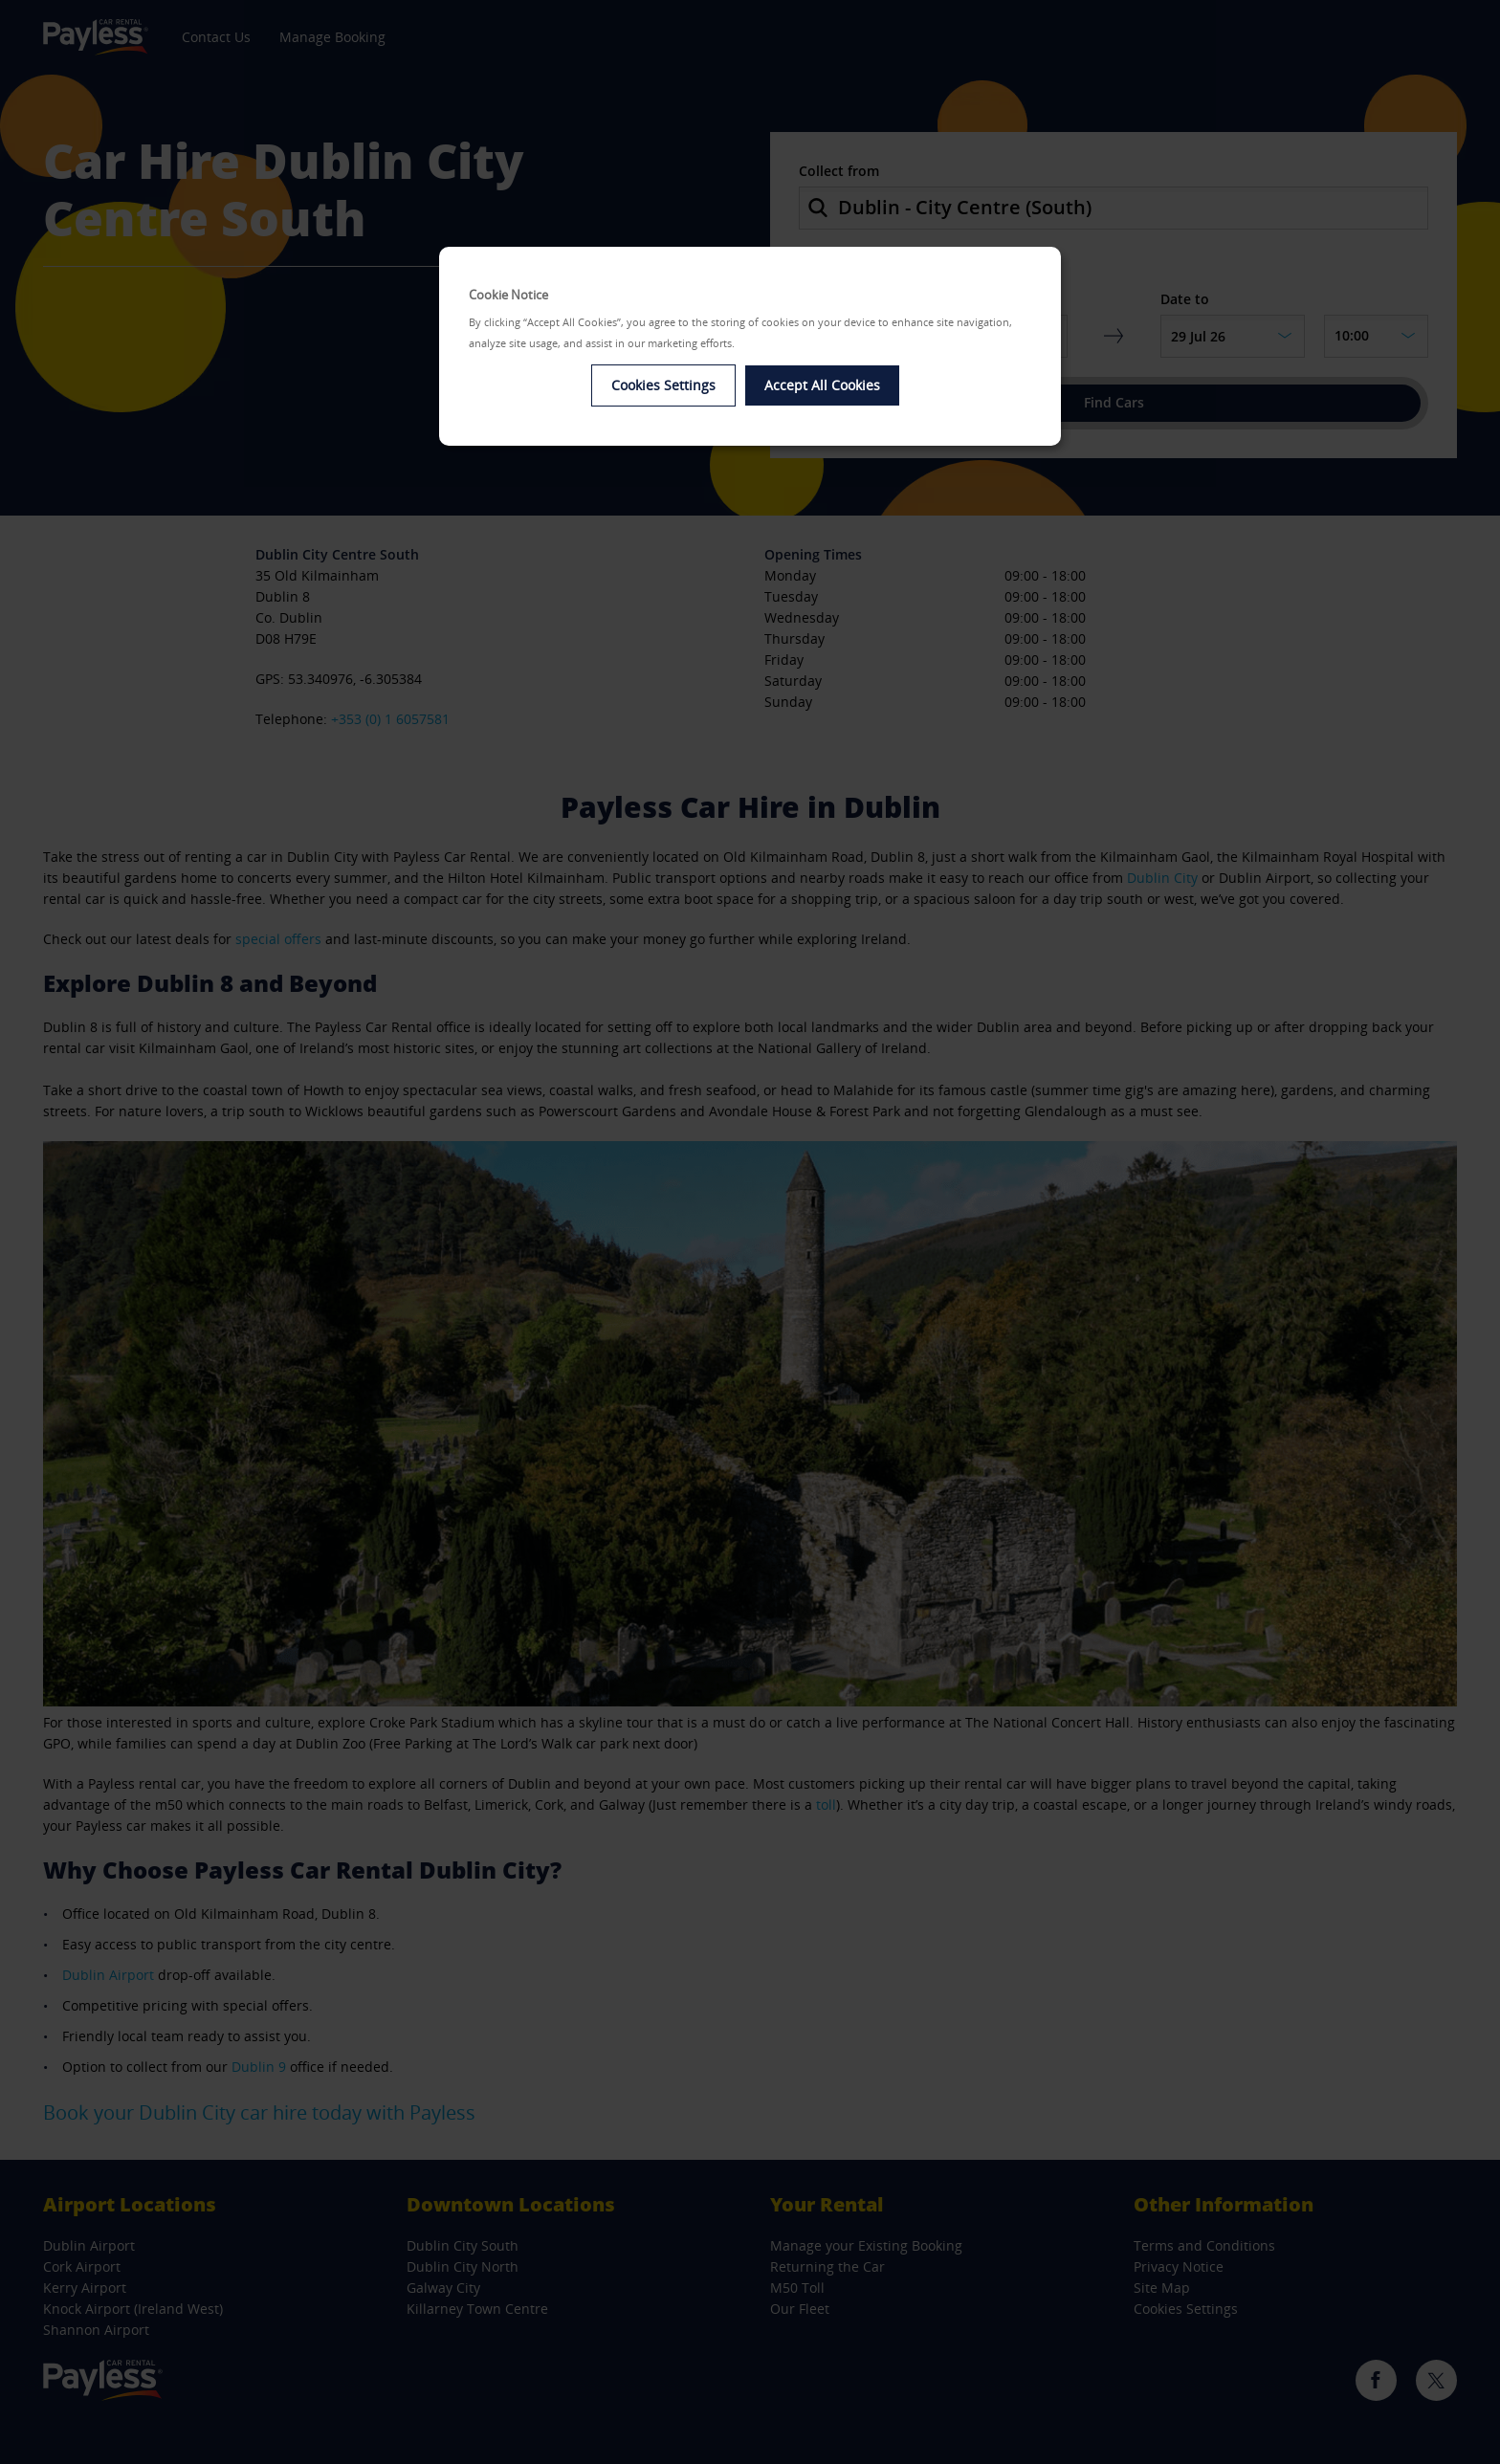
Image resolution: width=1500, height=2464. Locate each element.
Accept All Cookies (822, 385)
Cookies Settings (663, 385)
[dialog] (750, 347)
